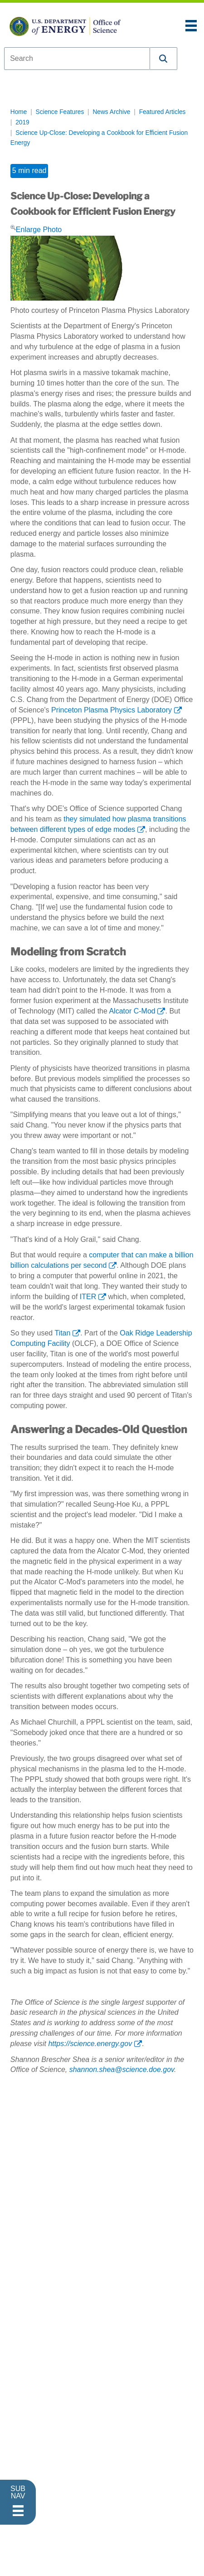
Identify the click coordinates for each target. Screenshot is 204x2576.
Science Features (60, 112)
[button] (163, 58)
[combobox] (77, 58)
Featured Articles (162, 112)
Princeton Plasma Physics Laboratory (111, 710)
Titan (62, 1333)
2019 (22, 122)
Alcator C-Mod (132, 1011)
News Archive (111, 112)
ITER (88, 1296)
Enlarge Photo (36, 229)
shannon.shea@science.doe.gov (121, 2069)
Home (18, 112)
